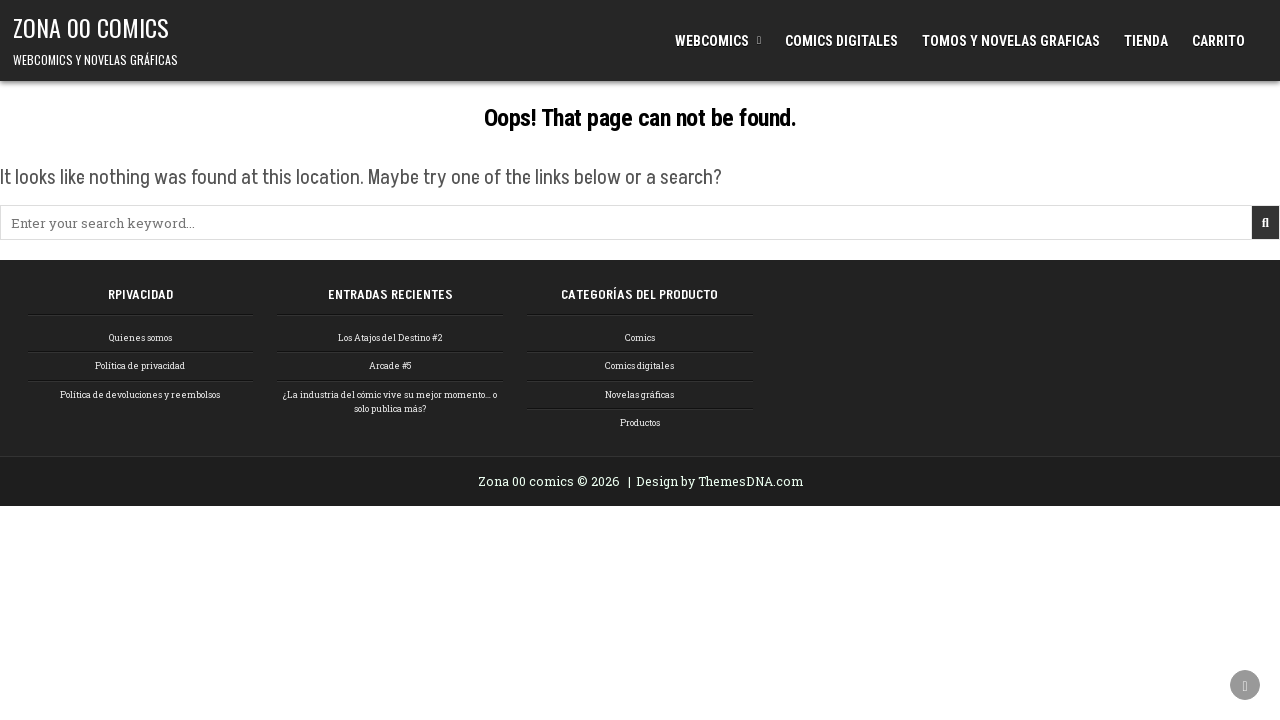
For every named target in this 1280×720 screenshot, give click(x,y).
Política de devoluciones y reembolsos (140, 394)
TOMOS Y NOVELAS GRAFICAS (1011, 41)
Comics (640, 337)
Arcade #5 (390, 365)
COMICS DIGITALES (841, 41)
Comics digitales (639, 365)
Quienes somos (140, 337)
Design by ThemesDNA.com (719, 481)
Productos (640, 422)
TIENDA (1146, 41)
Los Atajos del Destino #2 (390, 337)
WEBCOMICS (712, 41)
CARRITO (1218, 41)
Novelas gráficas (639, 394)
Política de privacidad (140, 365)
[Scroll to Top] (1245, 685)
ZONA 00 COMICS (91, 27)
